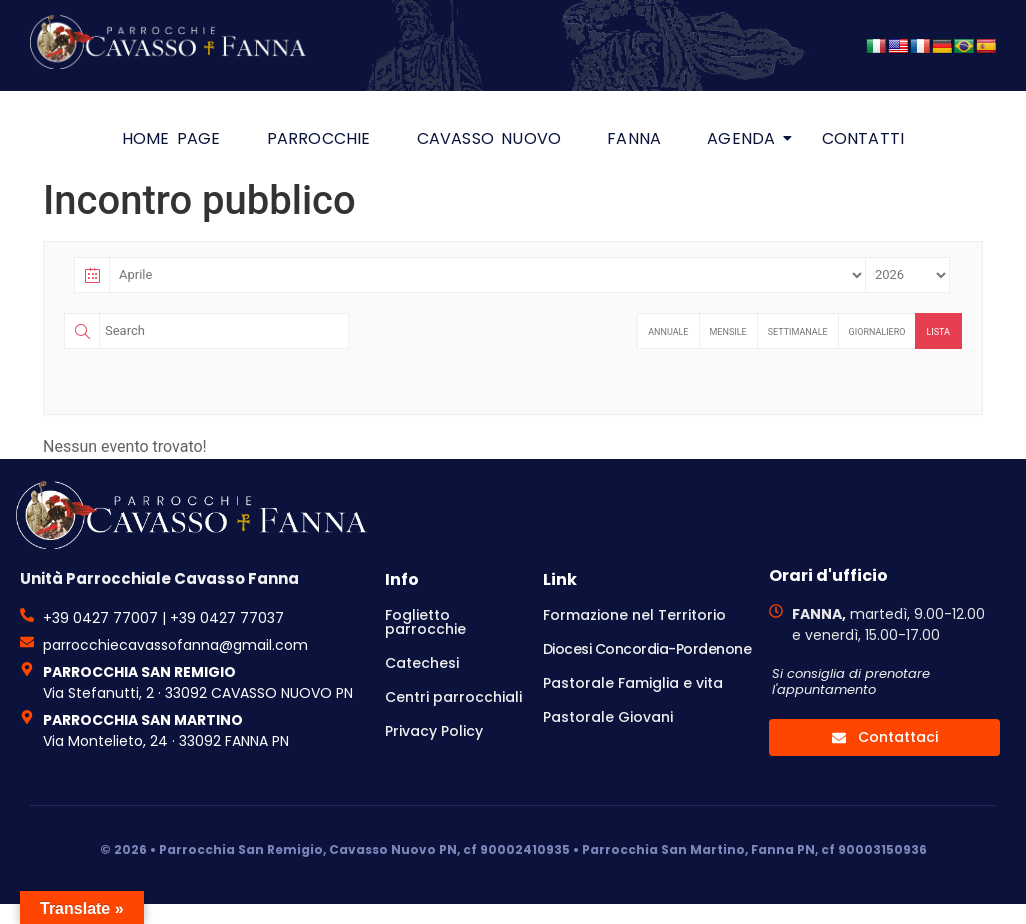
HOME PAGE (171, 138)
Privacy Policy (434, 731)
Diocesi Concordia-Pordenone (647, 649)
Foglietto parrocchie (425, 622)
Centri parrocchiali (453, 697)
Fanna (634, 138)
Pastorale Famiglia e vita (633, 683)
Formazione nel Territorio (634, 615)
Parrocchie (319, 138)
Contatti (863, 138)
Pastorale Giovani (608, 717)
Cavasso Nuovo (489, 138)
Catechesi (422, 663)
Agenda (746, 138)
